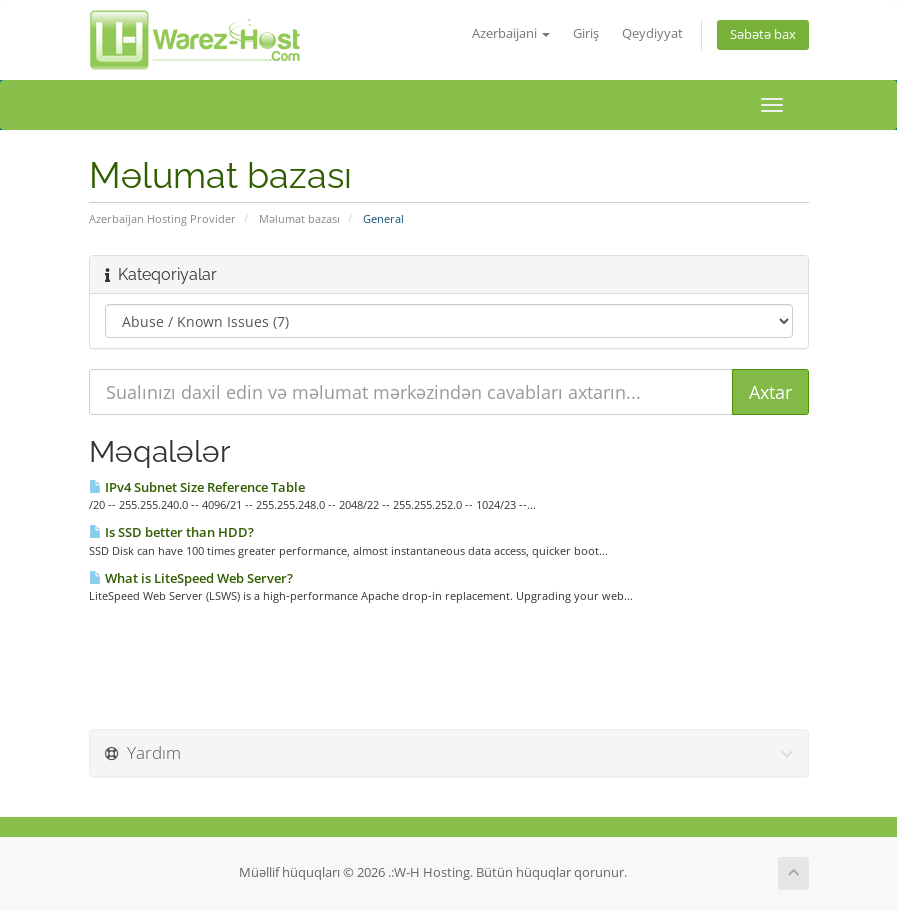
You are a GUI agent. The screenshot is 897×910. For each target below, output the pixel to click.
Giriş (586, 33)
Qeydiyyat (652, 33)
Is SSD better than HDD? (171, 532)
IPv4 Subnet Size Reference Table (197, 487)
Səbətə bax (763, 34)
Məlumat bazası (299, 218)
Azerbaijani (511, 33)
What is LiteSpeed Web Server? (191, 578)
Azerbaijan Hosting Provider (162, 218)
